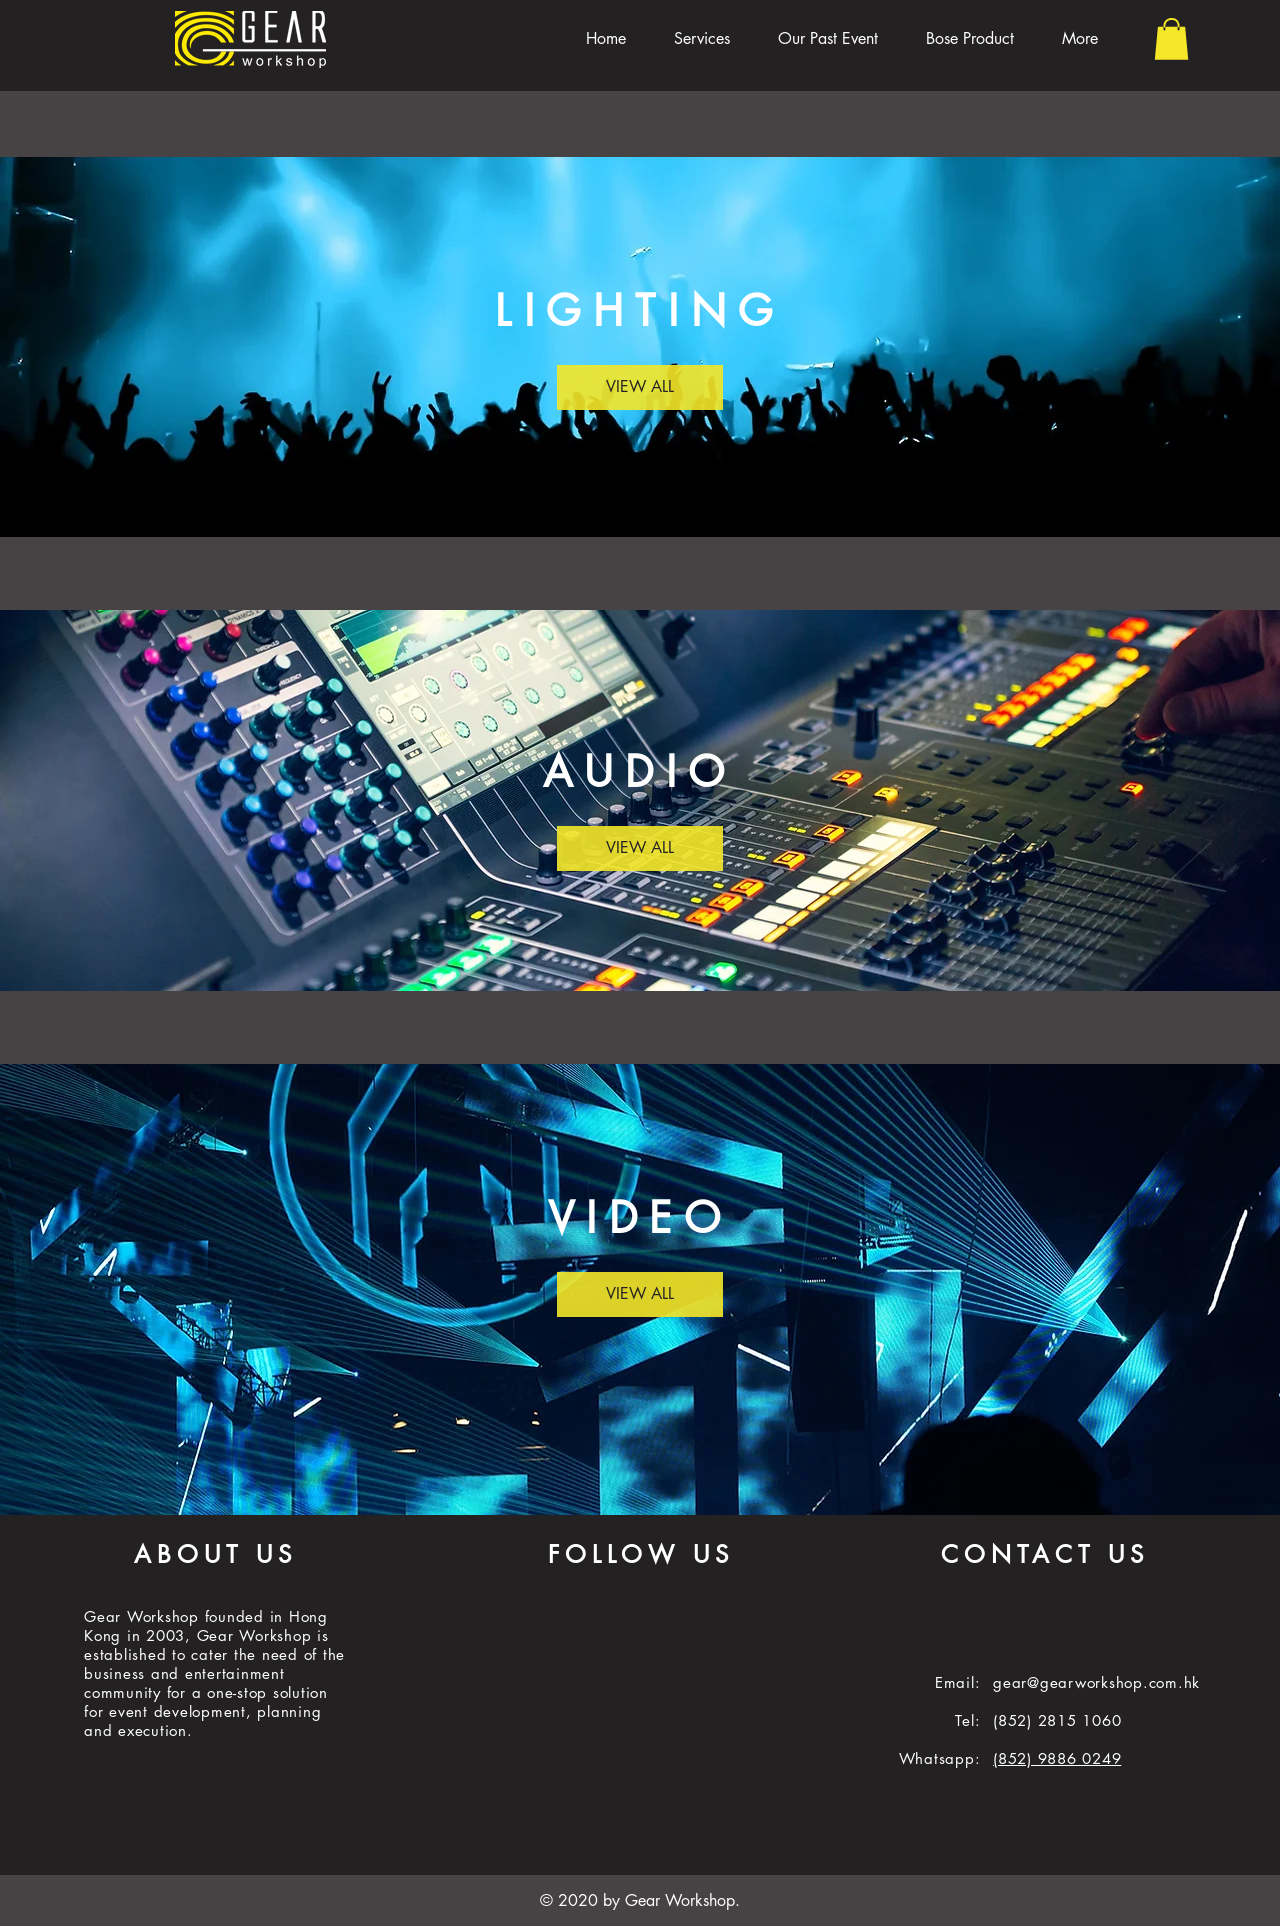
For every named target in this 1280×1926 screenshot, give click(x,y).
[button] (1171, 39)
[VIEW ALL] (640, 387)
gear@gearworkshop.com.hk (1096, 1682)
